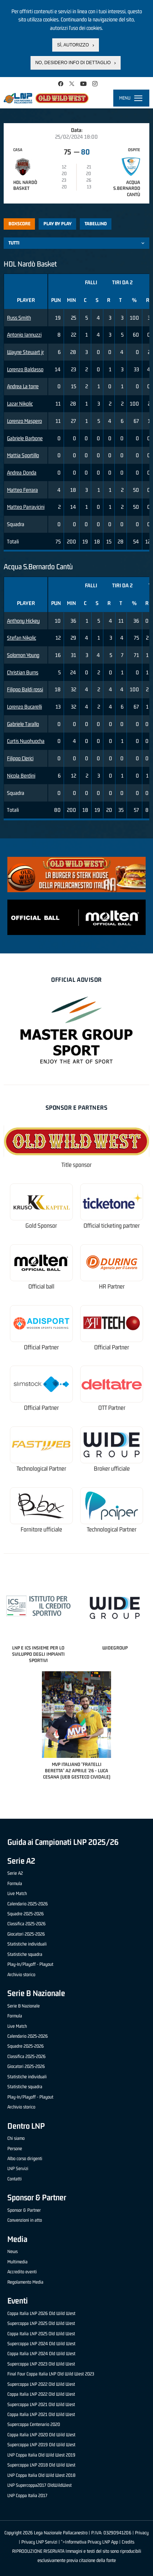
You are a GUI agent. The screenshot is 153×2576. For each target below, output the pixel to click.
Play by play (57, 223)
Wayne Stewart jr (25, 352)
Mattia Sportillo (23, 455)
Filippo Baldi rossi (25, 689)
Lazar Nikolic (20, 403)
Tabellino (96, 223)
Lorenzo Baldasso (25, 369)
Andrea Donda (21, 472)
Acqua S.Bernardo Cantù (126, 189)
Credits (128, 2542)
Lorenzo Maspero (24, 421)
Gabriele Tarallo (23, 724)
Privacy (142, 2532)
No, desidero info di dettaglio (73, 62)
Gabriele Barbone (25, 438)
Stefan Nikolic (21, 638)
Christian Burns (22, 672)
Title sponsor (76, 1164)
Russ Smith (19, 317)
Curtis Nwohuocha (26, 741)
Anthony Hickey (23, 621)
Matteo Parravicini (26, 507)
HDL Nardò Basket (25, 185)
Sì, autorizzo (73, 45)
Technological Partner (41, 1468)
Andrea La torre (23, 386)
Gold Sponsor (41, 1225)
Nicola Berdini (21, 775)
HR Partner (112, 1286)
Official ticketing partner (111, 1225)
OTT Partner (111, 1407)
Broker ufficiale (112, 1468)
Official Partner (41, 1347)
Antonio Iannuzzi (24, 334)
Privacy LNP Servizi (39, 2542)
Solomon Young (23, 655)
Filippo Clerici (20, 758)
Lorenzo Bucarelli (24, 706)
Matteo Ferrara (22, 490)
